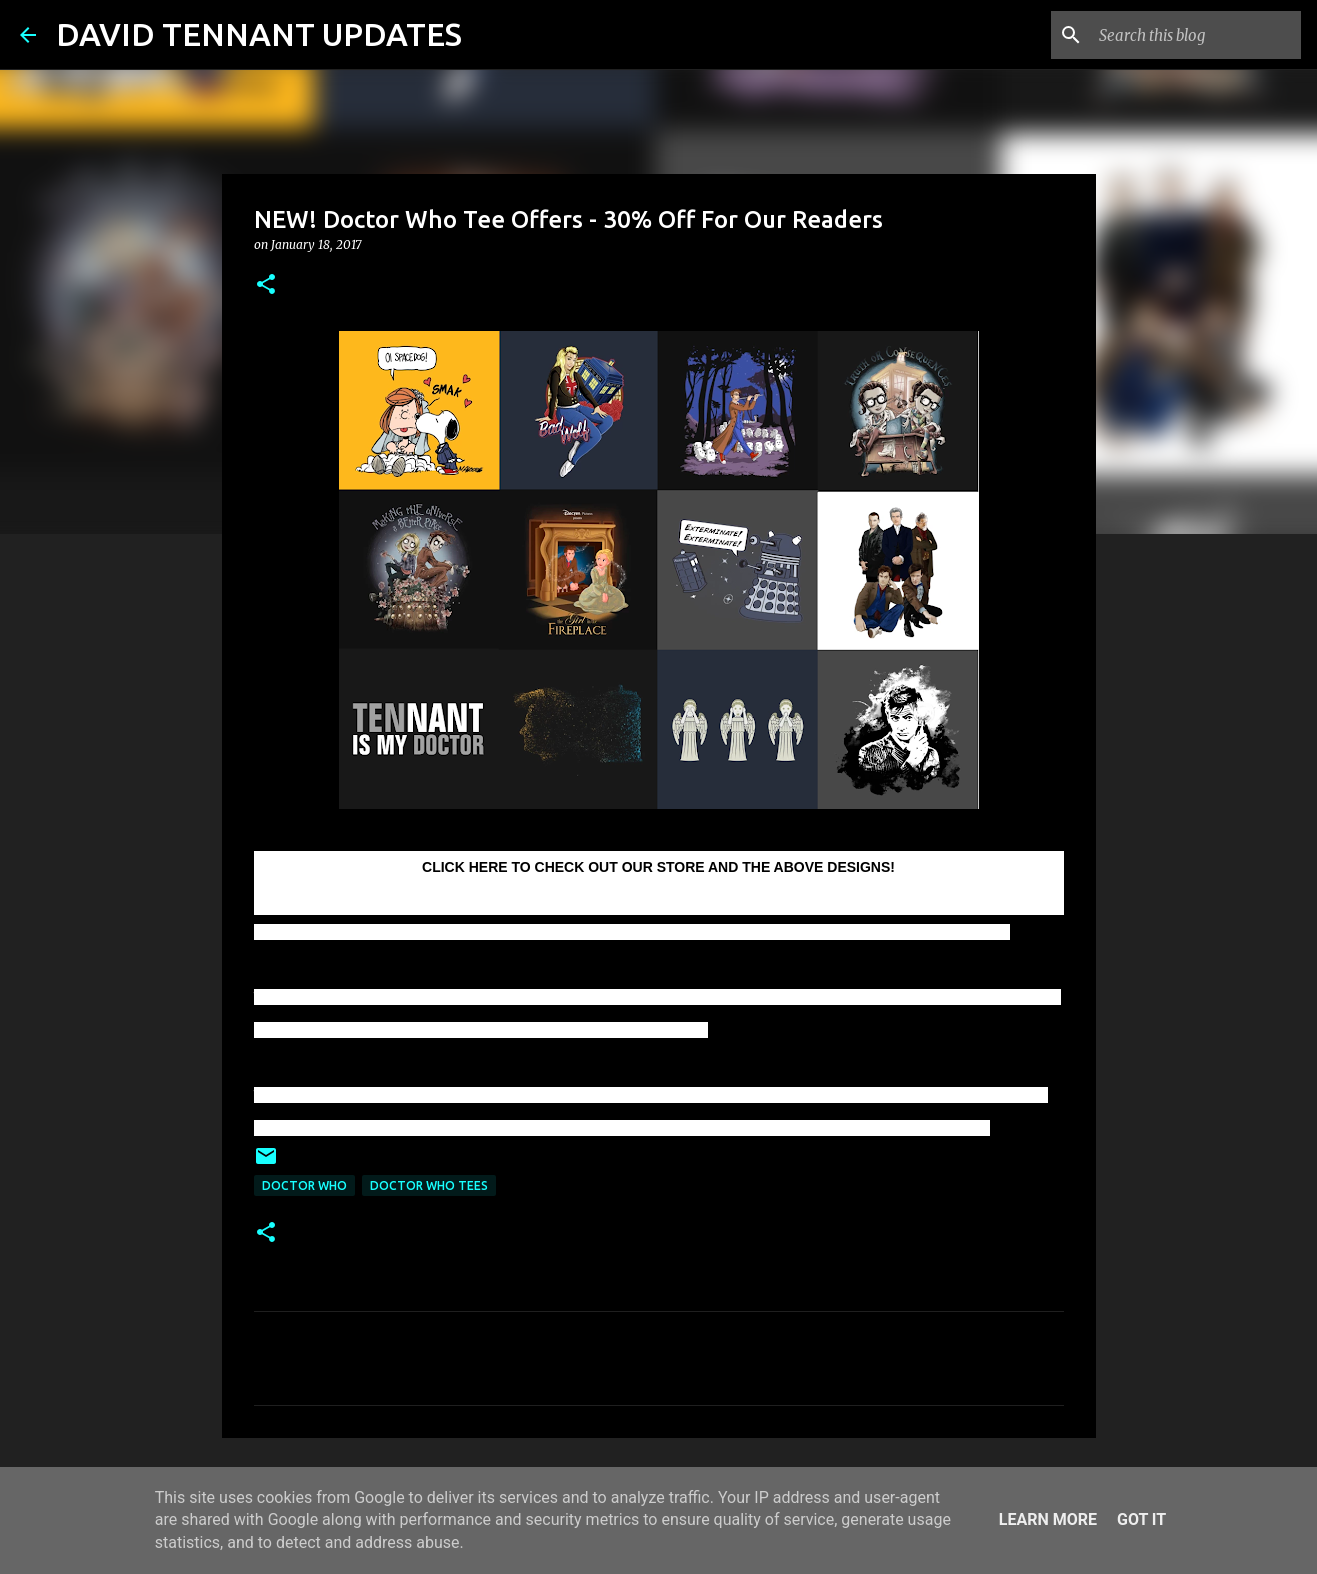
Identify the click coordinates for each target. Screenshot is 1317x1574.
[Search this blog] (1196, 35)
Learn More (1048, 1519)
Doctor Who (304, 1185)
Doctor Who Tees (429, 1185)
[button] (266, 285)
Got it (1141, 1519)
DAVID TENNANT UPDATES (259, 34)
